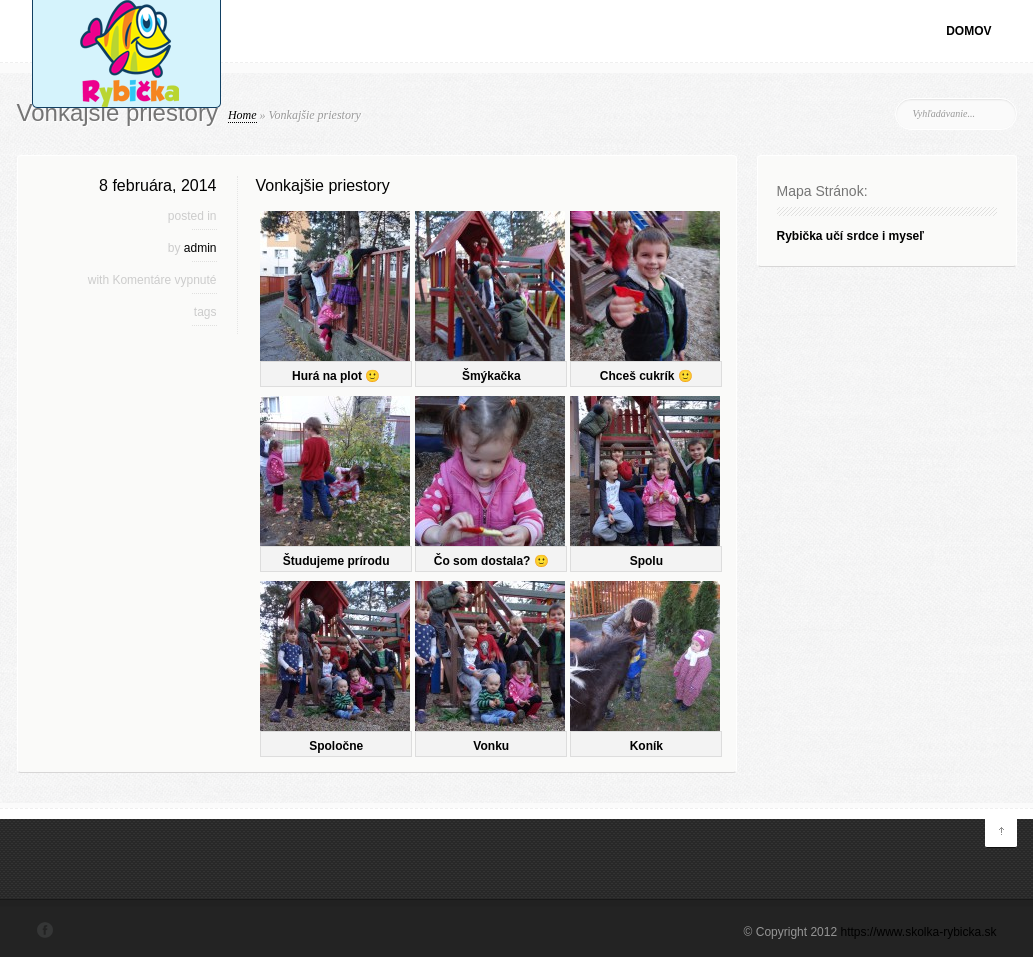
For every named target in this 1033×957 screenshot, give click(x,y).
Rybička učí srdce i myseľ (850, 236)
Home (242, 115)
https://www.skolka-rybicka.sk (918, 932)
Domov (968, 31)
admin (200, 248)
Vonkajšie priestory (323, 185)
